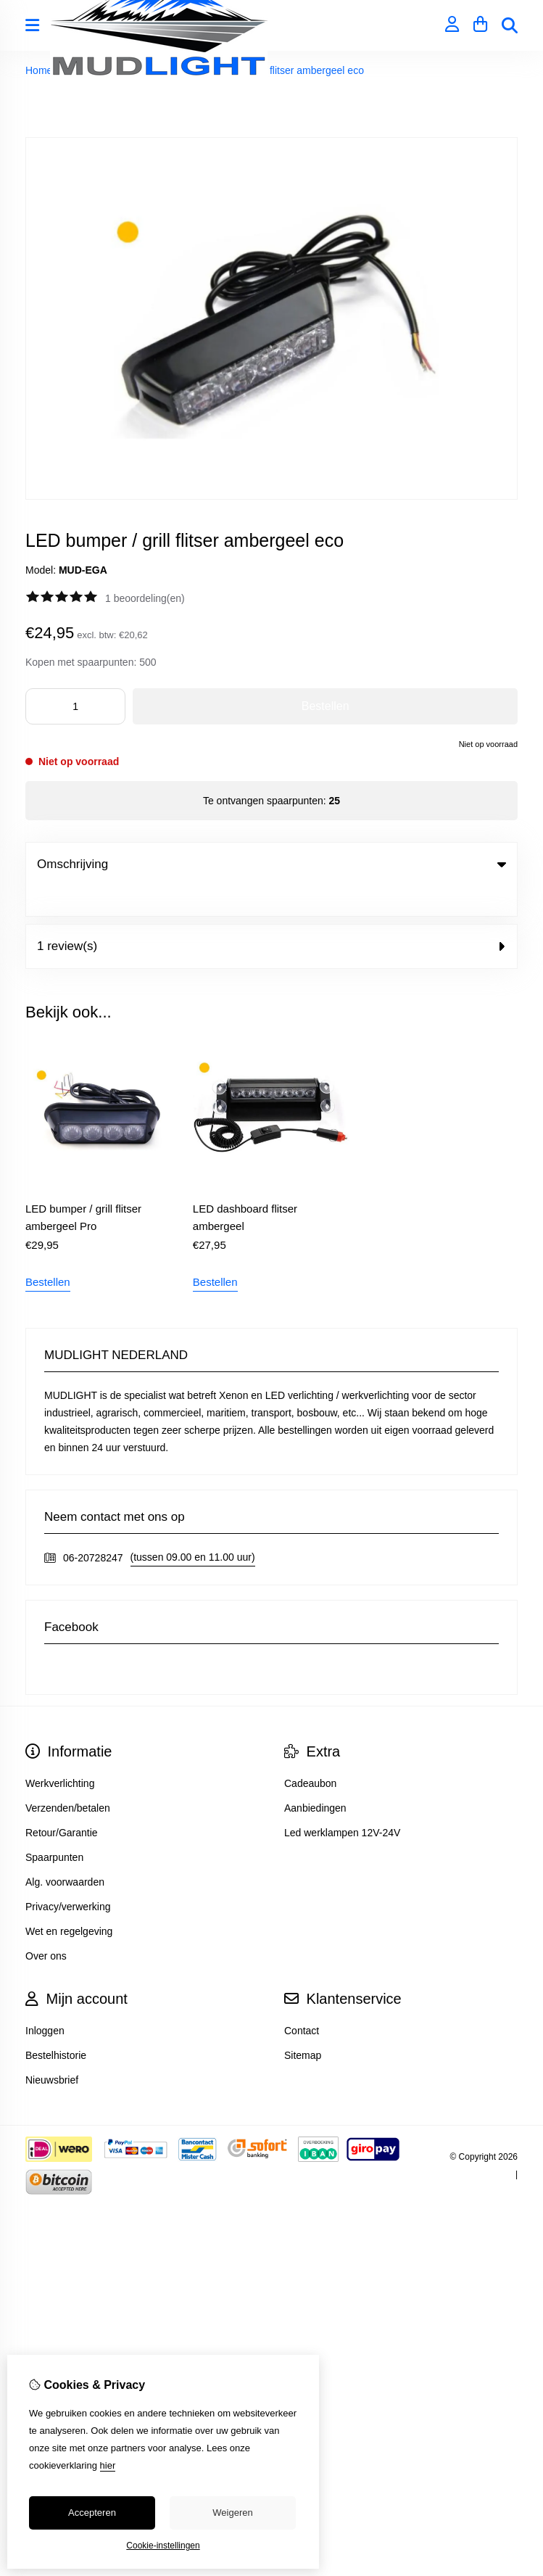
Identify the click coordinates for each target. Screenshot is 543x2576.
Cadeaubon (310, 1753)
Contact (301, 2001)
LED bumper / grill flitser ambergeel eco (275, 70)
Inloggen (45, 2001)
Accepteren (92, 2512)
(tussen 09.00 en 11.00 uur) (192, 1527)
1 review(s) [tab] (271, 916)
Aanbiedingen (315, 1778)
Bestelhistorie (55, 2025)
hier (108, 2465)
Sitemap (302, 2025)
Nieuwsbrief (51, 2050)
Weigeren (232, 2512)
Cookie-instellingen (162, 2545)
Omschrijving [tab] (271, 864)
